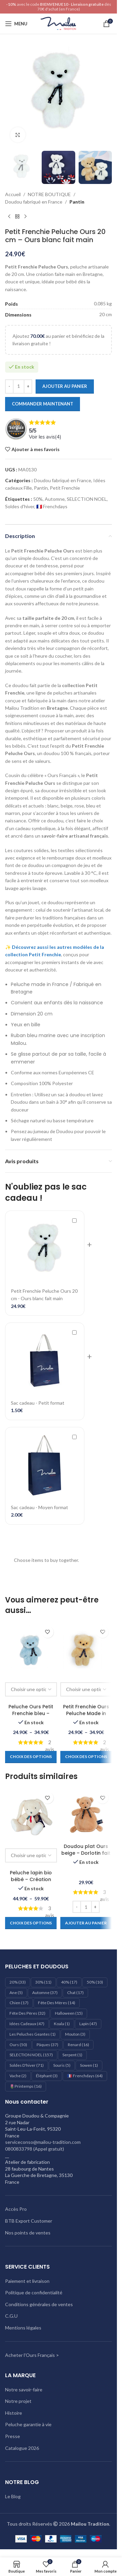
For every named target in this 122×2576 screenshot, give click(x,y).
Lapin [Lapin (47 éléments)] (88, 2023)
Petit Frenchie (65, 488)
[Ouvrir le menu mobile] (16, 23)
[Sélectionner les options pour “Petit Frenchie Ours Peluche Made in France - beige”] (86, 1757)
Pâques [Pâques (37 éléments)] (47, 2044)
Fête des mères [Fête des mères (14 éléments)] (56, 2002)
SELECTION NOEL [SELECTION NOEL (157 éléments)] (31, 2054)
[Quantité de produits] (19, 386)
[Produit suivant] (25, 217)
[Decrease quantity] (9, 386)
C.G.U (11, 2316)
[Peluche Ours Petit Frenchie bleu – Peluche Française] (31, 1649)
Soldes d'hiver (19, 507)
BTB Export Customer (28, 2221)
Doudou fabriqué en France (33, 202)
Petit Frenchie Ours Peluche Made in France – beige (86, 1713)
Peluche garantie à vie (28, 2424)
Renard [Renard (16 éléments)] (78, 2044)
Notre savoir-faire (23, 2389)
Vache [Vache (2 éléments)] (17, 2075)
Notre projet (18, 2401)
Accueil (13, 194)
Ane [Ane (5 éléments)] (16, 1992)
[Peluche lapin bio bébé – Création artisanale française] (31, 1814)
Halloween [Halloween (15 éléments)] (69, 2013)
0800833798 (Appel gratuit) (34, 2149)
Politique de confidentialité (33, 2292)
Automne (55, 499)
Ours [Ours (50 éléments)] (18, 2044)
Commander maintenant (42, 403)
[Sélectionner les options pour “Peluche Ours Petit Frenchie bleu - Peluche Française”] (31, 1757)
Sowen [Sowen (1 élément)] (89, 2065)
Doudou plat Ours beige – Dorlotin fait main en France (85, 1853)
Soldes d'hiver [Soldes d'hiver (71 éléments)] (26, 2065)
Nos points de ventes (27, 2232)
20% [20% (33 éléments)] (17, 1982)
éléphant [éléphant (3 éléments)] (47, 2075)
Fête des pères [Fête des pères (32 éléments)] (27, 2013)
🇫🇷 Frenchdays (51, 507)
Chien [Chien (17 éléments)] (18, 2002)
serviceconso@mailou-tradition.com (43, 2142)
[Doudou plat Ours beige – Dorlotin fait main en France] (86, 1814)
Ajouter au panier (64, 386)
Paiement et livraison (27, 2281)
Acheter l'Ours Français (30, 2355)
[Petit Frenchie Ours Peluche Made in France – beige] (86, 1649)
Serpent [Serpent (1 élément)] (72, 2054)
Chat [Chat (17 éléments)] (75, 1992)
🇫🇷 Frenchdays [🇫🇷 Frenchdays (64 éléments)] (85, 2075)
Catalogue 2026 (22, 2448)
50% (38, 499)
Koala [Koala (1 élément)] (62, 2023)
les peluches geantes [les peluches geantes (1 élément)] (32, 2034)
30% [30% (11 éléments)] (43, 1982)
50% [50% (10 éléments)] (95, 1982)
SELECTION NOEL (87, 499)
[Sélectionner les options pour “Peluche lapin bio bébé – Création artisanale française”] (31, 1923)
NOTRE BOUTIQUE (49, 194)
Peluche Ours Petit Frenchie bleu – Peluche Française (30, 1713)
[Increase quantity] (28, 386)
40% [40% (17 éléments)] (69, 1982)
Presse (12, 2436)
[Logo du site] (58, 23)
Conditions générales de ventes (39, 2304)
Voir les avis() (45, 437)
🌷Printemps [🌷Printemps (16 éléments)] (25, 2086)
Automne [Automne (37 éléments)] (45, 1992)
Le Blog (13, 2496)
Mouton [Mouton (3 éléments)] (75, 2034)
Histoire (13, 2413)
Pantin (76, 202)
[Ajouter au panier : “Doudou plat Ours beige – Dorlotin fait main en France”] (85, 1923)
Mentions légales (23, 2328)
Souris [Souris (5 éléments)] (61, 2065)
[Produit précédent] (9, 217)
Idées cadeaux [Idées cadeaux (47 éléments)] (26, 2023)
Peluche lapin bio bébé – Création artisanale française (31, 1879)
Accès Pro (16, 2209)
